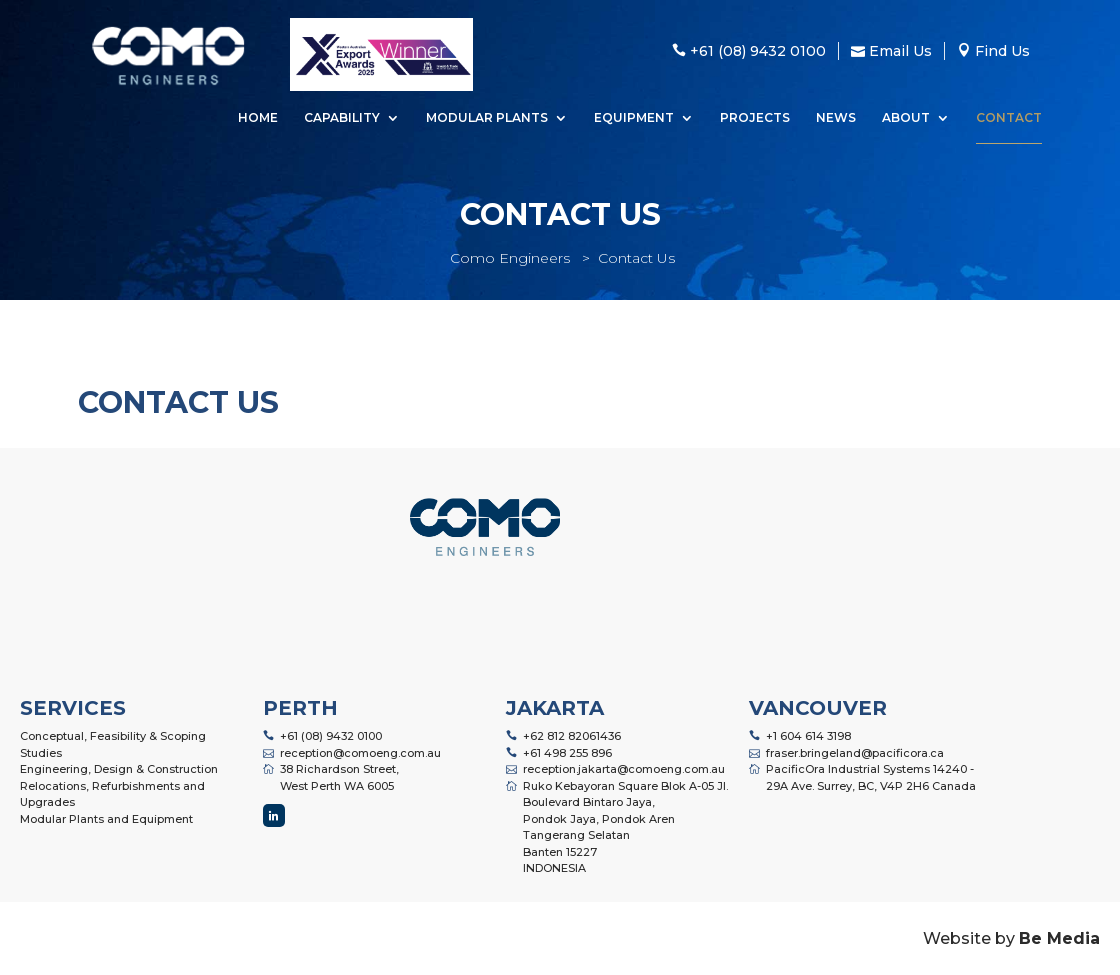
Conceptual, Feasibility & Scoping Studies (113, 744)
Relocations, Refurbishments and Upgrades (112, 794)
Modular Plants (487, 118)
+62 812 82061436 (572, 736)
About (906, 118)
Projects (755, 118)
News (836, 118)
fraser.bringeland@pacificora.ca (855, 753)
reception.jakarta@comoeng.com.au (624, 769)
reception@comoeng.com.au (360, 753)
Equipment (634, 118)
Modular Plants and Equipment (106, 819)
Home (258, 118)
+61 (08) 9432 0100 (331, 736)
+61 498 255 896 (567, 753)
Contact (1009, 118)
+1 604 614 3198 (808, 736)
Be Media (1059, 938)
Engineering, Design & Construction (119, 769)
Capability (342, 118)
